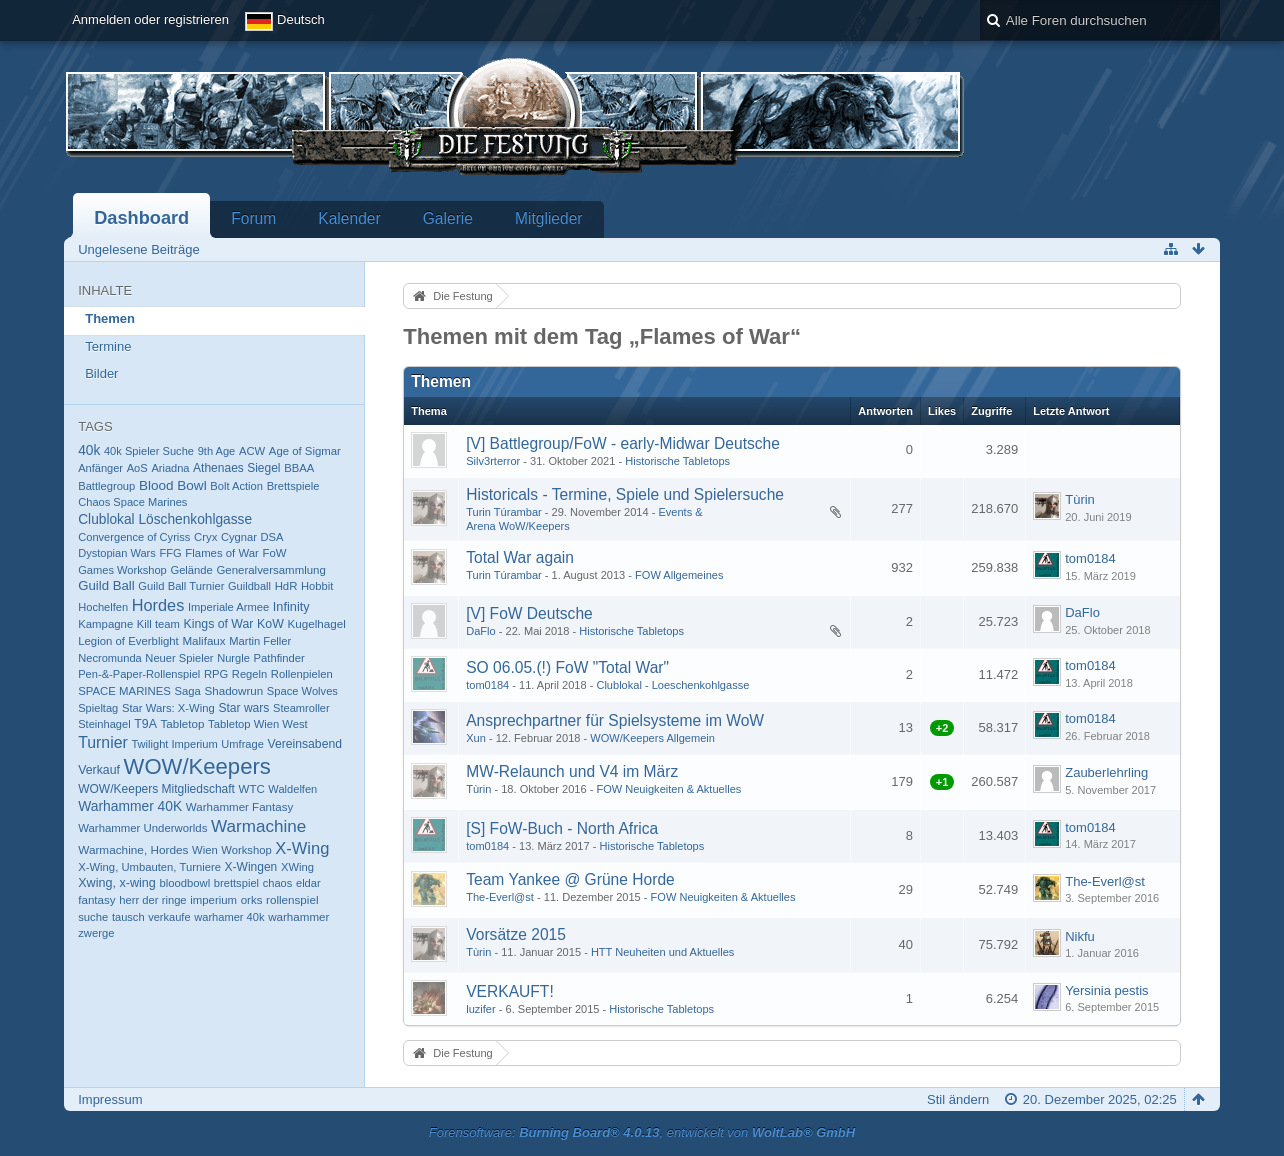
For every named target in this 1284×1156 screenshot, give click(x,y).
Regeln (249, 674)
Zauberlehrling (1106, 772)
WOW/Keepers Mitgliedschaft (156, 789)
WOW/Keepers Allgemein (652, 738)
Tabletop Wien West (258, 724)
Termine (108, 346)
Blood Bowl (173, 485)
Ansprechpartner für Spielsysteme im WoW (615, 720)
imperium (213, 900)
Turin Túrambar (504, 512)
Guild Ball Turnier (181, 586)
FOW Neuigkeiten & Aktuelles (668, 789)
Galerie (448, 218)
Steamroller (301, 708)
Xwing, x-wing (117, 883)
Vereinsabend (305, 744)
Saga (188, 691)
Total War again (520, 557)
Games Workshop (122, 570)
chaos (278, 883)
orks (252, 900)
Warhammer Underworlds (142, 828)
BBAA (299, 468)
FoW (274, 553)
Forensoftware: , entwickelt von (642, 1132)
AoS (137, 468)
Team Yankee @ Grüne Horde (570, 879)
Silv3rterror (493, 461)
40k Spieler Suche (149, 451)
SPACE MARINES (124, 691)
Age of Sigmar (305, 451)
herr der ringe (152, 900)
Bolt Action (236, 486)
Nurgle (233, 658)
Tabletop (183, 723)
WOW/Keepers (197, 766)
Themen (110, 318)
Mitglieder (549, 218)
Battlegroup (106, 486)
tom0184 (1090, 558)
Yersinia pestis (1106, 990)
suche (93, 917)
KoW (270, 624)
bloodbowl (184, 883)
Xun (476, 738)
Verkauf (99, 770)
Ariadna (170, 468)
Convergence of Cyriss (134, 537)
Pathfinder (279, 658)
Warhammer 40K (130, 806)
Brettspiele (293, 486)
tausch (128, 917)
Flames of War (222, 553)
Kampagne (105, 624)
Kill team (158, 624)
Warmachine (258, 826)
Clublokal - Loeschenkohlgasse (672, 685)
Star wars (243, 708)
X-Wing (302, 848)
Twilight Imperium (174, 744)
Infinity (291, 606)
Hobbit (317, 586)
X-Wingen (251, 867)
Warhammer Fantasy (239, 807)
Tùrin (1080, 499)
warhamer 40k (229, 917)
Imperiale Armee (228, 607)
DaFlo (480, 631)
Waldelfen (292, 789)
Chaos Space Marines (132, 502)
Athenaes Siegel (236, 468)
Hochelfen (103, 607)
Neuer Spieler (179, 658)
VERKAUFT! (510, 991)
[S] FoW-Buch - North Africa (562, 828)
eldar (308, 883)
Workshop (246, 850)
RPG (216, 674)
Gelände (191, 570)
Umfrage (242, 744)
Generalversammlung (270, 570)
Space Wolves (302, 691)
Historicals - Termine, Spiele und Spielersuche (625, 494)
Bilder (101, 373)
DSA (272, 537)
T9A (145, 724)
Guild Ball (106, 585)
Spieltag (98, 708)
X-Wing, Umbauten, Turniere (149, 867)
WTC (252, 789)
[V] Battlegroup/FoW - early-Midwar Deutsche (623, 443)
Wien (205, 850)
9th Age (217, 451)
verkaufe (169, 917)
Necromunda (110, 658)
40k (89, 450)
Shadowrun (233, 690)
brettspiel (236, 883)
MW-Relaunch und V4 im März (572, 771)
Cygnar (239, 537)
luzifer (480, 1009)
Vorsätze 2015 (516, 934)
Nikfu (1080, 936)
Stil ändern (958, 1099)
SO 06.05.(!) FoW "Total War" (567, 667)
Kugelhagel (317, 623)
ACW (252, 451)
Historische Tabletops (677, 461)
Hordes (158, 605)
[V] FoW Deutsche (529, 613)
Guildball (249, 586)
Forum (253, 218)
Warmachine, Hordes (133, 849)
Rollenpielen (302, 674)
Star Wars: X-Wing (168, 708)
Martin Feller (260, 641)
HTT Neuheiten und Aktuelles (663, 952)
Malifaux (203, 640)
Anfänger (100, 468)
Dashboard (141, 218)
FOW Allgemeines (679, 575)
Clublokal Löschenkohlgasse (165, 519)
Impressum (110, 1099)
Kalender (349, 218)
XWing (297, 867)
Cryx (205, 537)
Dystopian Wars (117, 553)
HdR (286, 586)
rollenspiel (292, 899)
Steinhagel (104, 724)
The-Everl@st (500, 897)
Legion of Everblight (128, 641)
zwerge (96, 933)
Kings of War (219, 624)
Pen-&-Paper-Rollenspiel (139, 674)
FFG (170, 553)
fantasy (96, 899)
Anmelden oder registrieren (150, 19)
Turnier (103, 742)
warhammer (298, 916)
